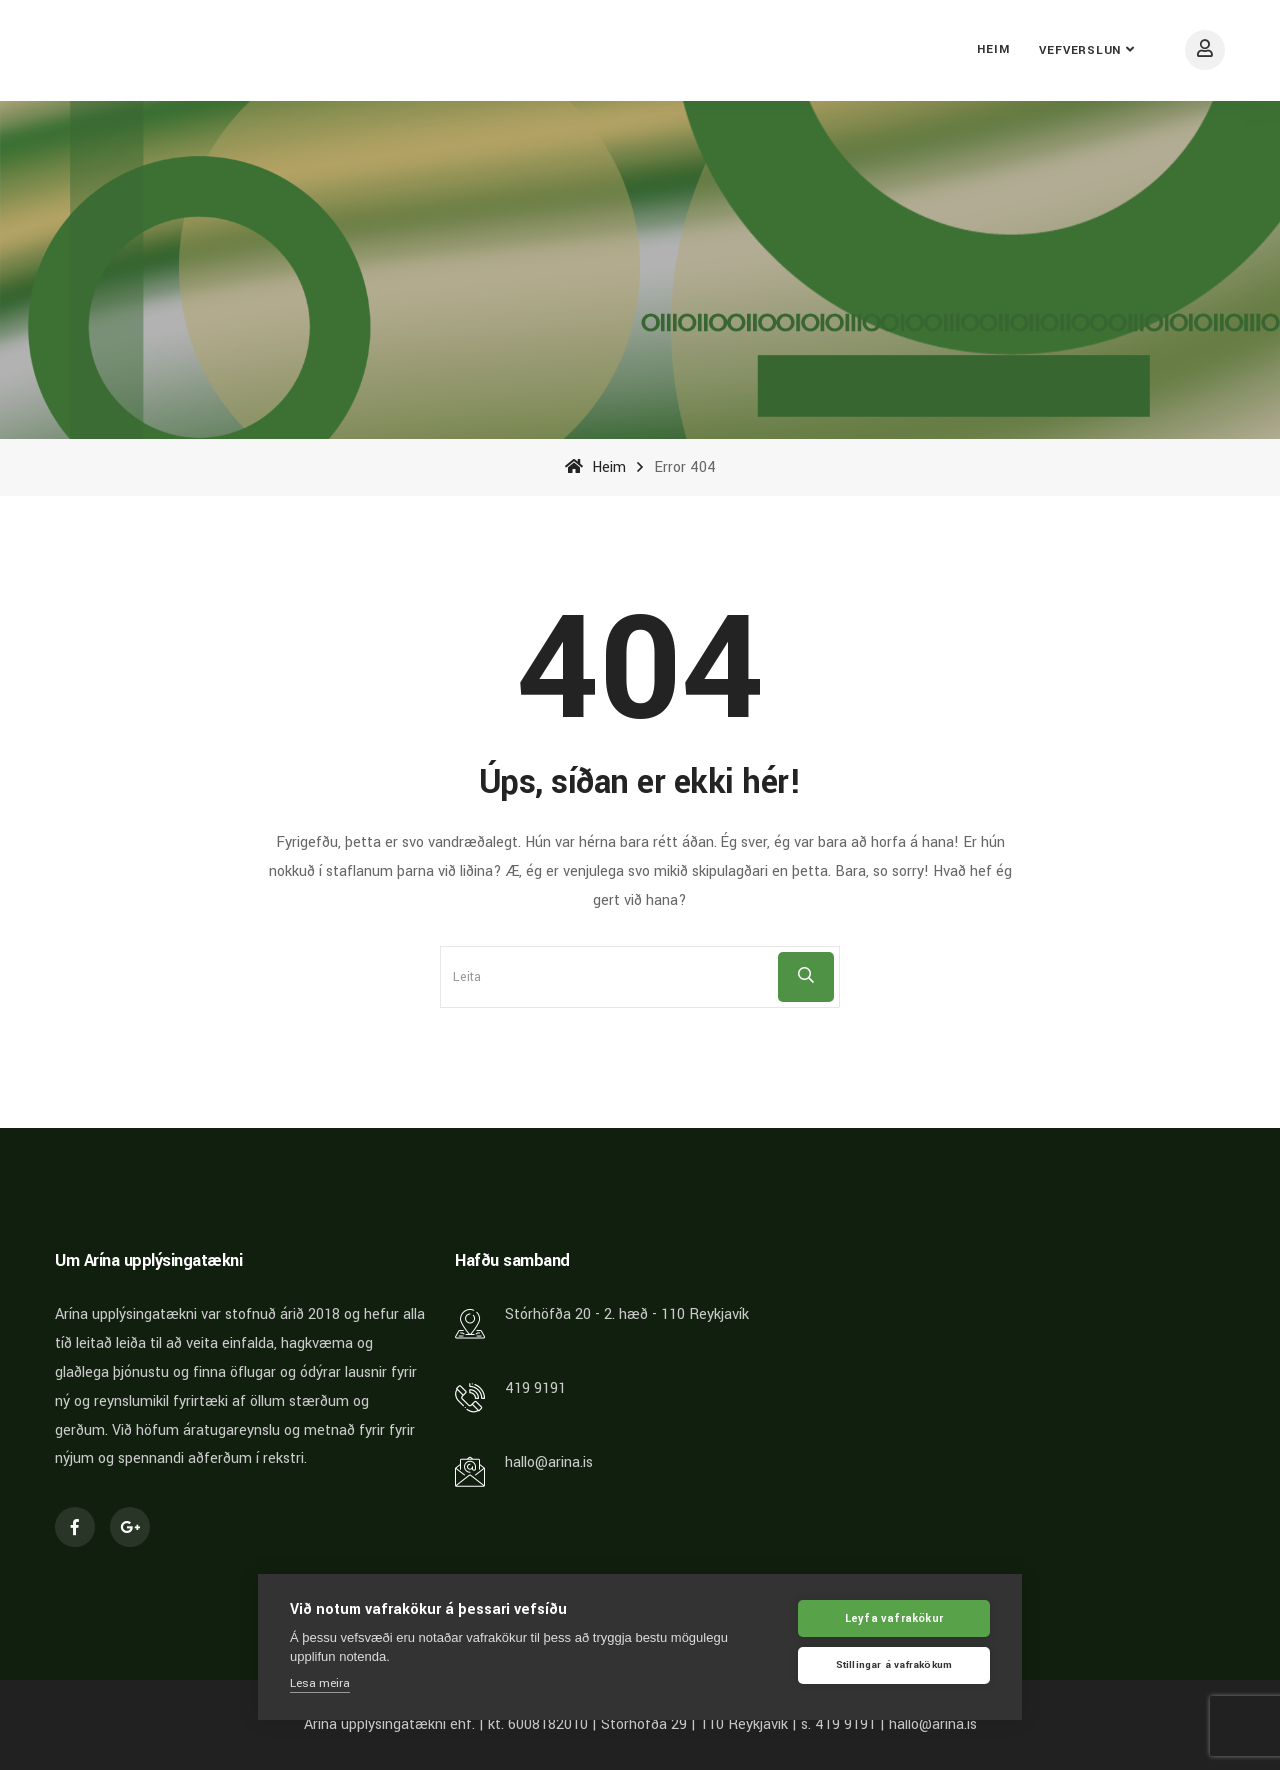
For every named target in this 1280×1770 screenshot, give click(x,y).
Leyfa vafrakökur (894, 1619)
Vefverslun (1080, 50)
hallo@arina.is (549, 1462)
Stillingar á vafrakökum (894, 1667)
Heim (993, 49)
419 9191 (535, 1388)
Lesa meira (320, 1684)
